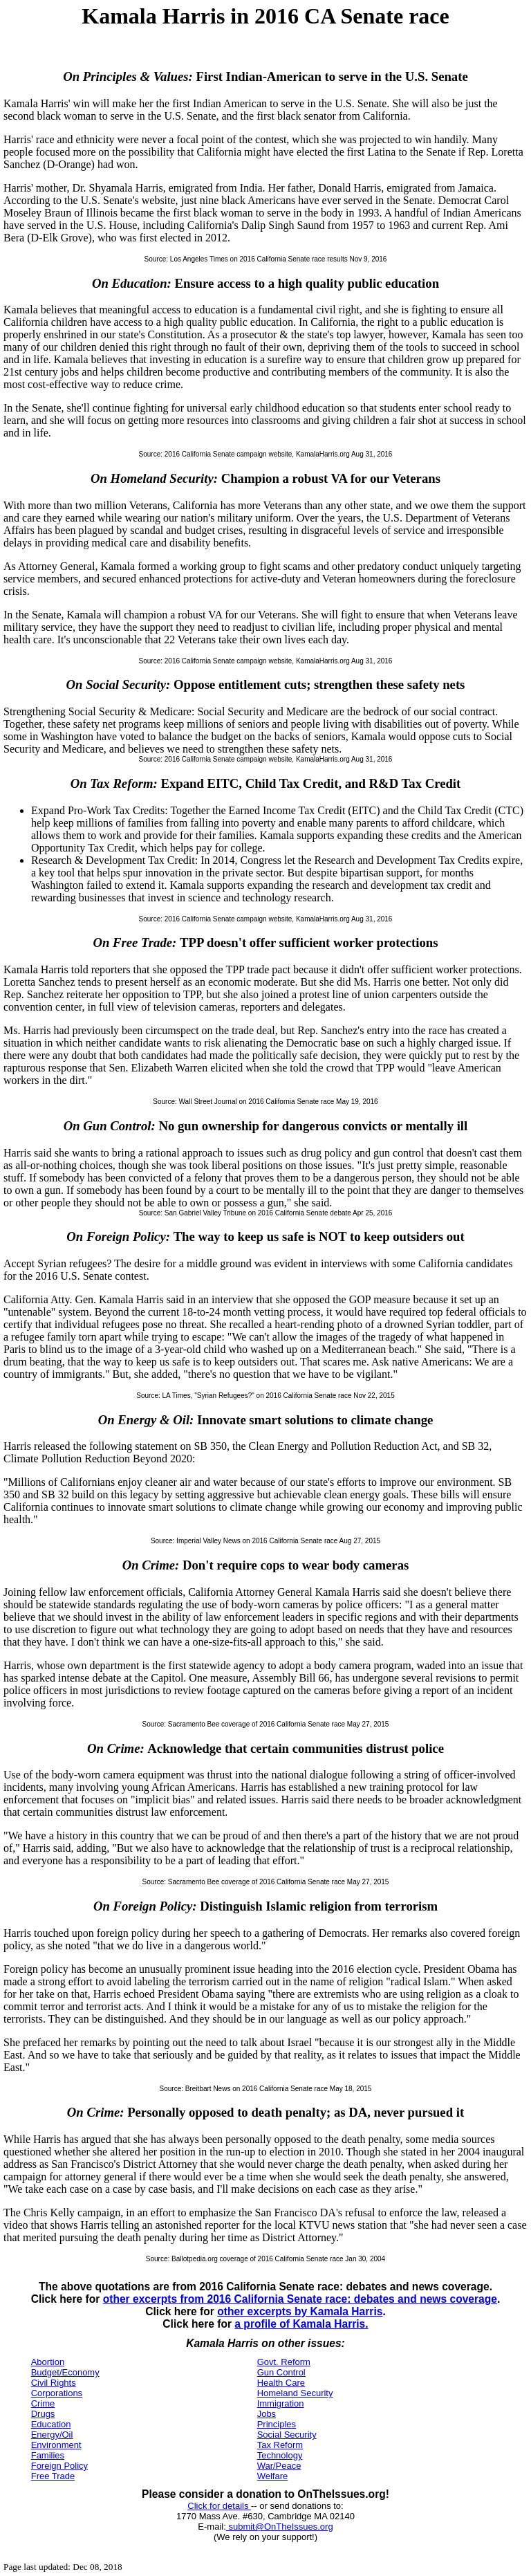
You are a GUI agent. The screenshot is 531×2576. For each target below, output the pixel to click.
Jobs (266, 2414)
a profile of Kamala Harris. (301, 2324)
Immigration (280, 2403)
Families (47, 2455)
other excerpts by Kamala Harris (299, 2311)
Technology (280, 2455)
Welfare (272, 2476)
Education (51, 2424)
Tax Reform (280, 2445)
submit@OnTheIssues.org (279, 2526)
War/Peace (279, 2465)
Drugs (43, 2414)
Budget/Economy (65, 2372)
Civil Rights (53, 2382)
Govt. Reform (283, 2362)
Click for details (219, 2506)
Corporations (56, 2393)
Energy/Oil (52, 2434)
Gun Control (281, 2372)
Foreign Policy (59, 2465)
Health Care (281, 2382)
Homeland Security (295, 2393)
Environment (56, 2445)
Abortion (47, 2362)
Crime (43, 2403)
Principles (276, 2424)
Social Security (287, 2434)
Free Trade (53, 2476)
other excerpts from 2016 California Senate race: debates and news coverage (300, 2299)
